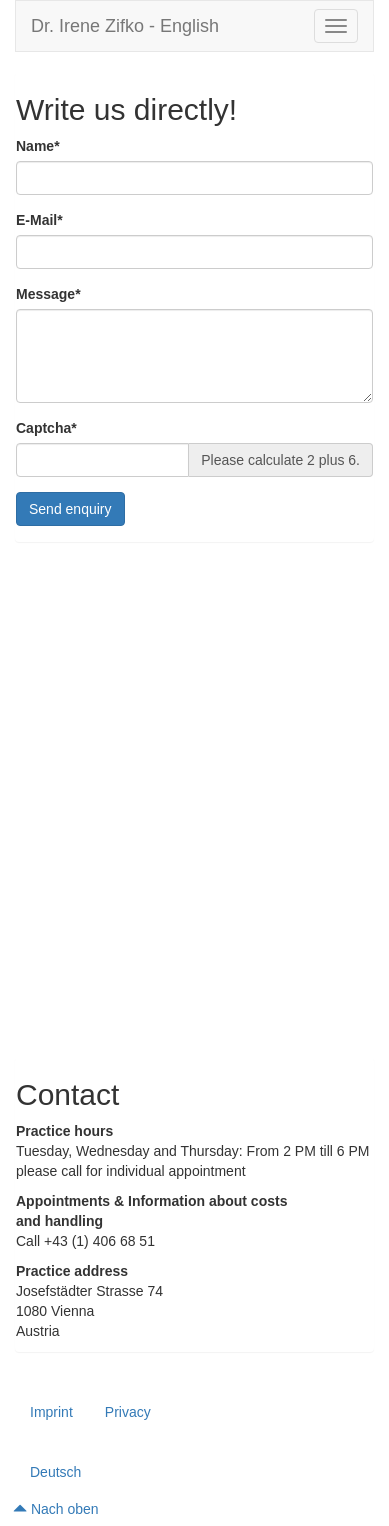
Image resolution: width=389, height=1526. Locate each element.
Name (38, 146)
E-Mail (39, 220)
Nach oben (56, 1509)
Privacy (128, 1412)
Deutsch (55, 1472)
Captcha (46, 428)
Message (48, 294)
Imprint (51, 1412)
